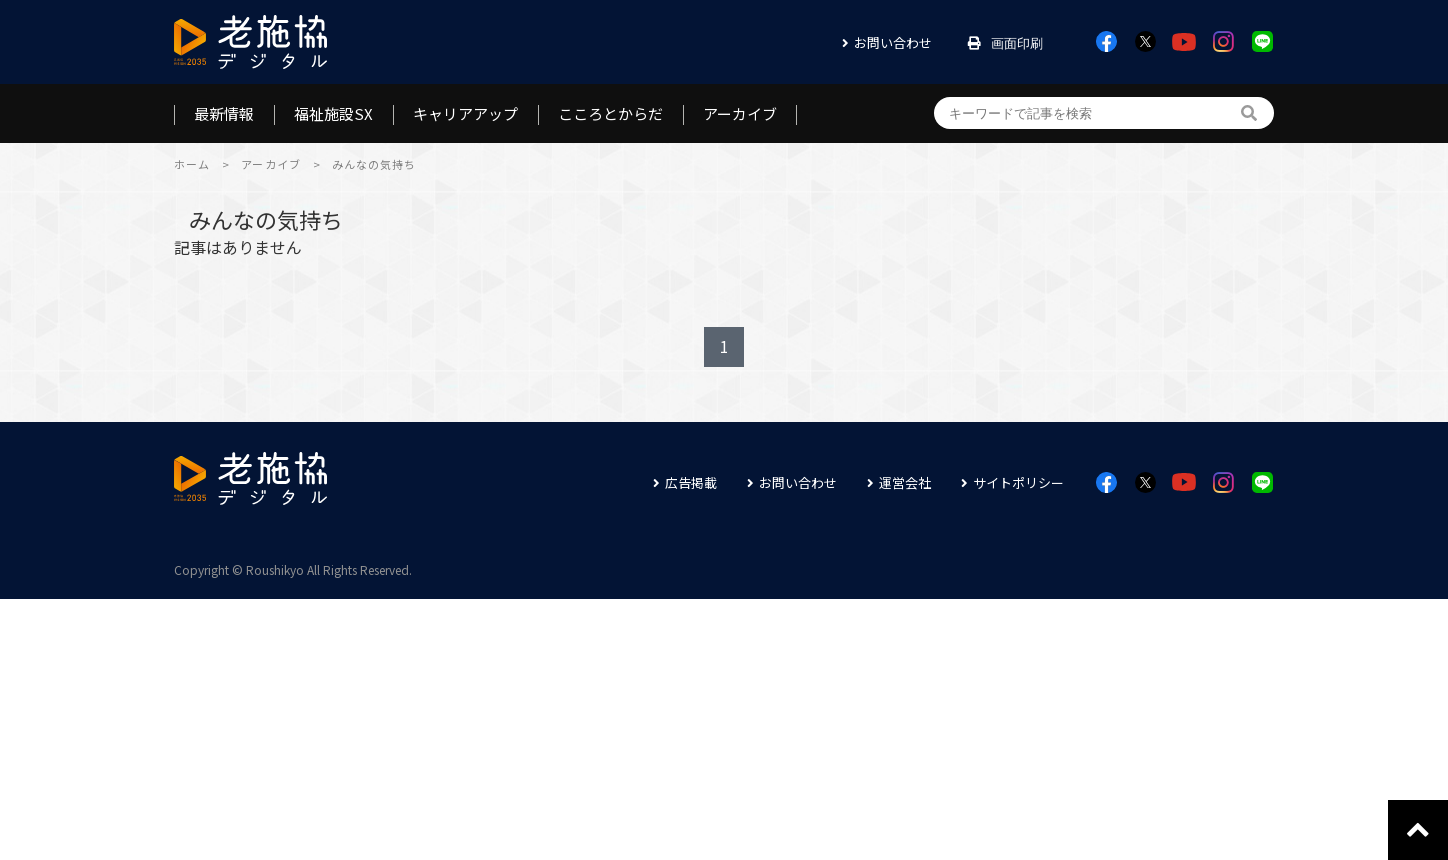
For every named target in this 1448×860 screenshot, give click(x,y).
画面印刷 (1017, 43)
